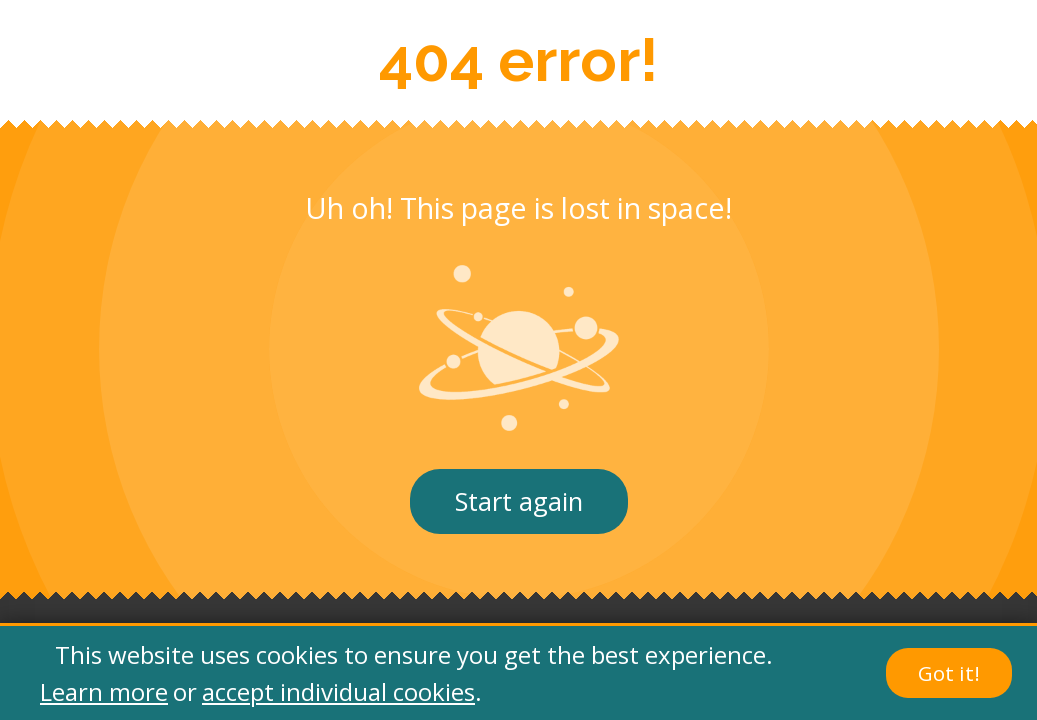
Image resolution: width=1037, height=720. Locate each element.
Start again (519, 501)
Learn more (104, 691)
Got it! (949, 673)
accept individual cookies (338, 691)
